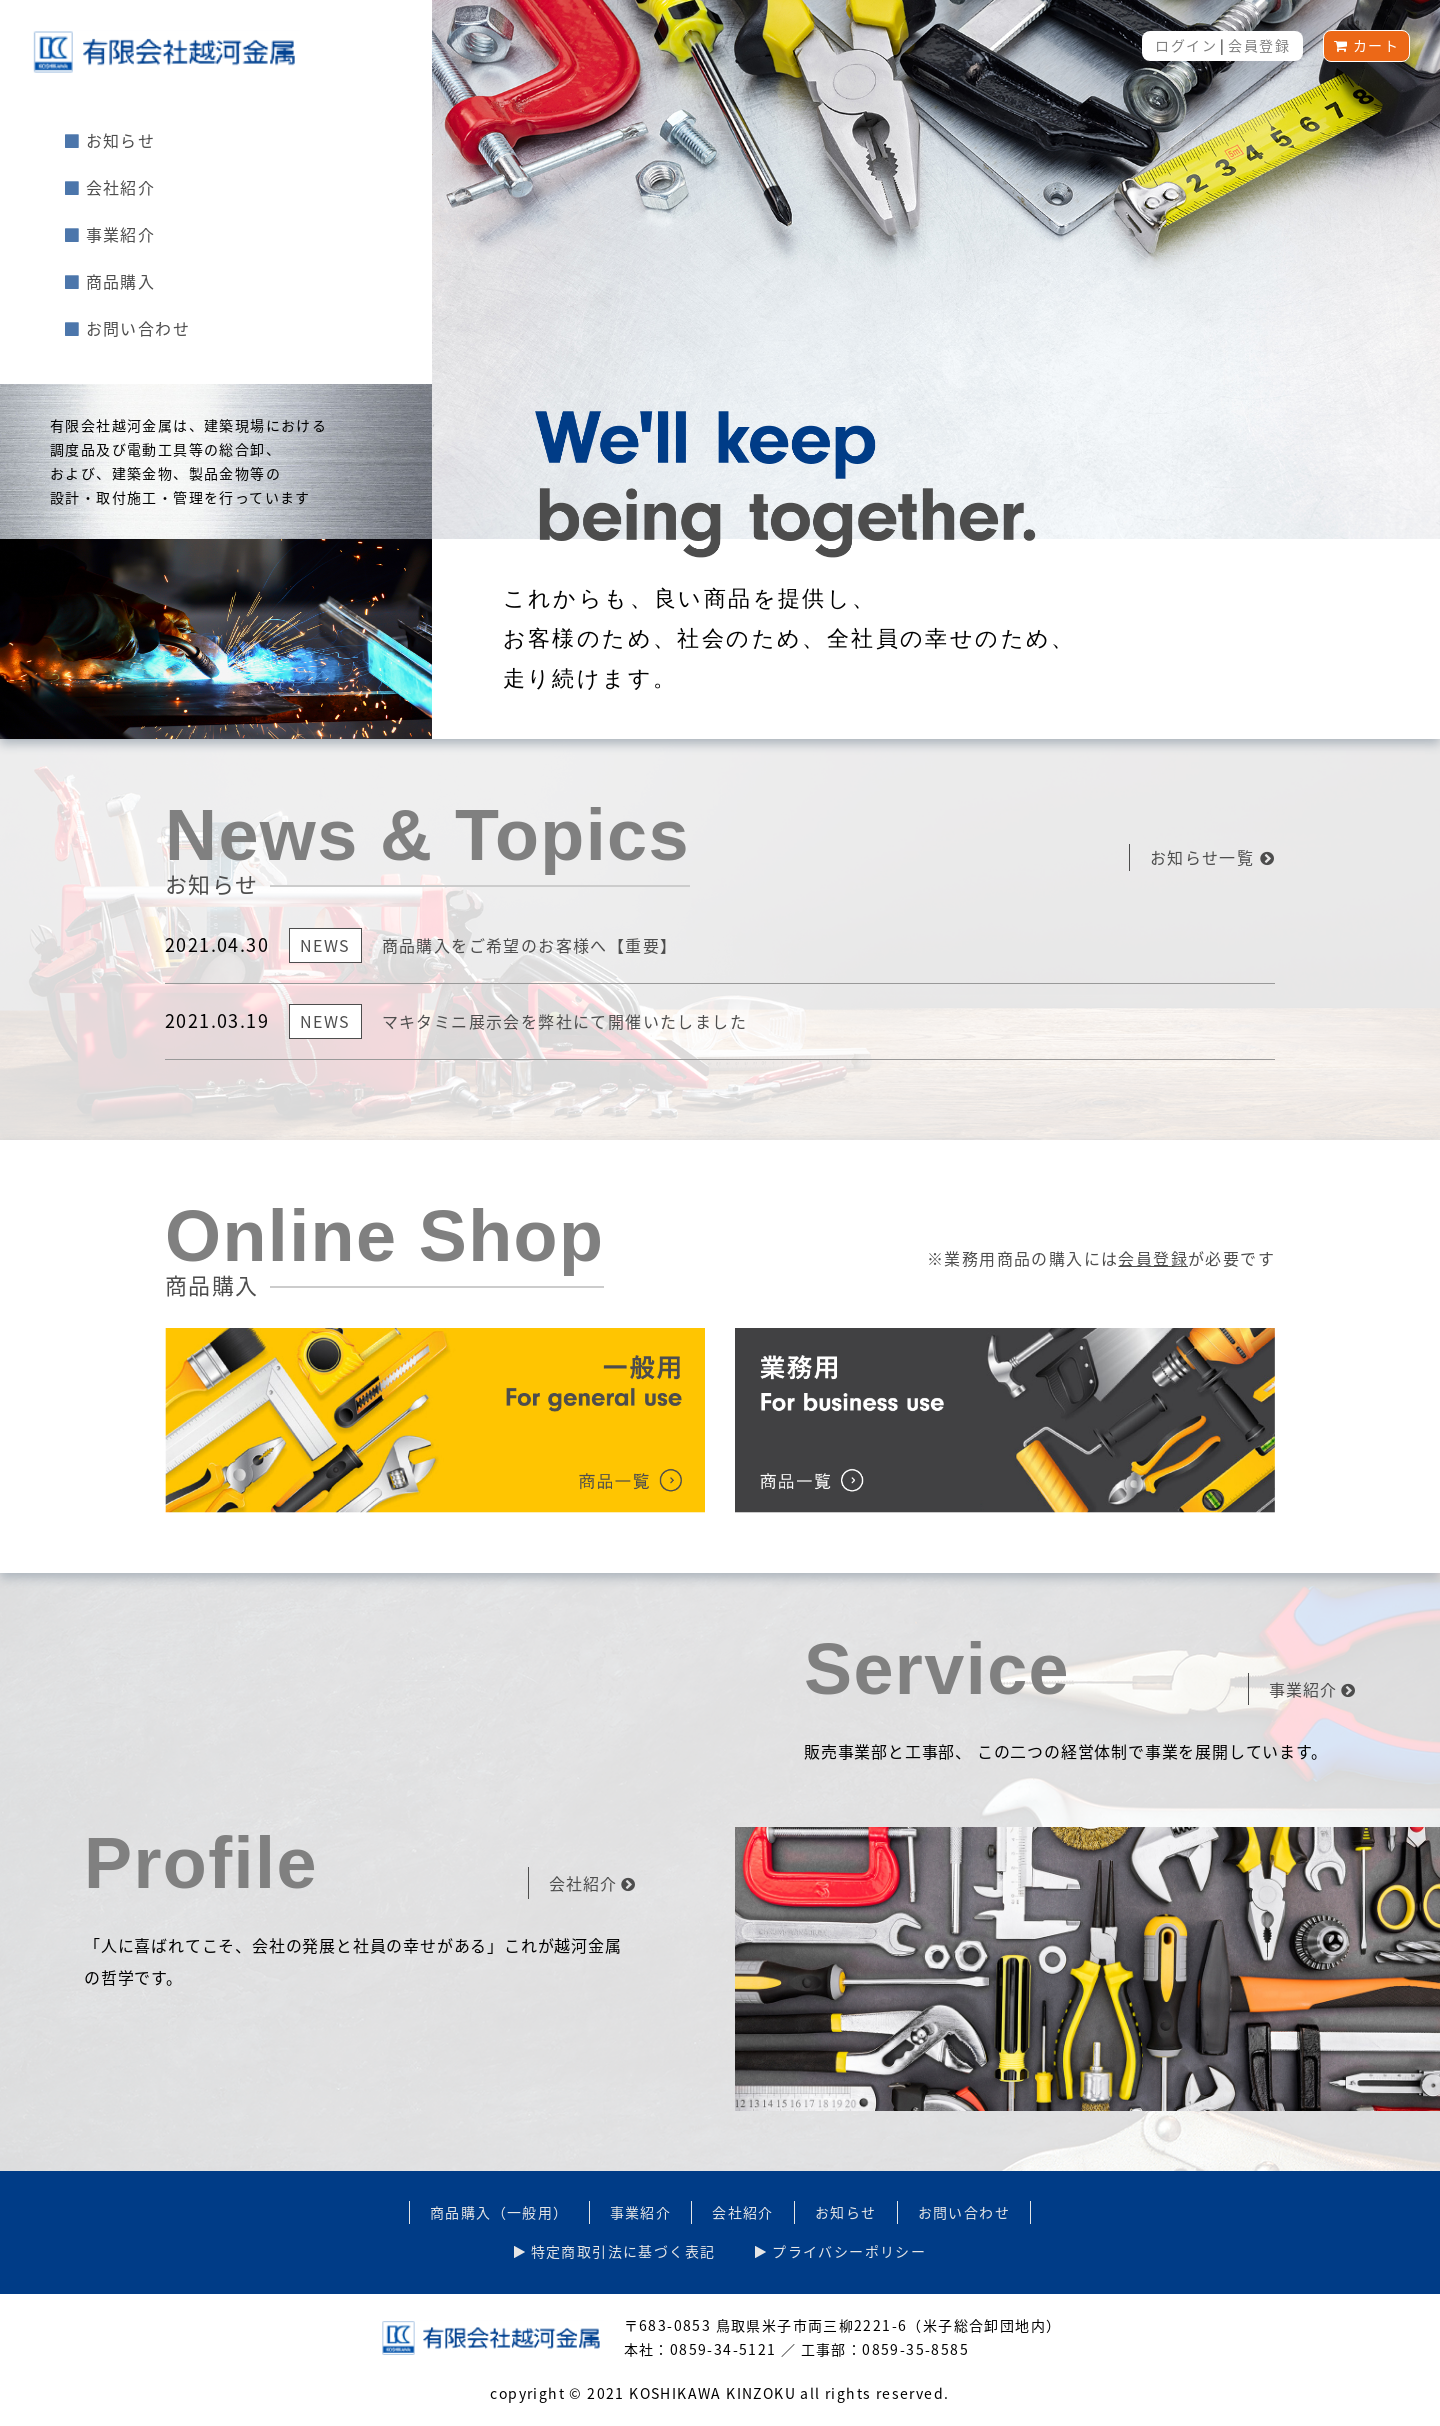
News (325, 945)
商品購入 (110, 281)
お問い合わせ (127, 328)
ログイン (1186, 45)
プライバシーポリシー (840, 2251)
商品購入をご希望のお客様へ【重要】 (530, 945)
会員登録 (1259, 45)
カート (1366, 45)
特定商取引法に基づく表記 (615, 2251)
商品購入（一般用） (499, 2212)
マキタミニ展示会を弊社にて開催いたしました (564, 1021)
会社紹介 (110, 187)
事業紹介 (110, 234)
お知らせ (110, 140)
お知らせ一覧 (1212, 857)
